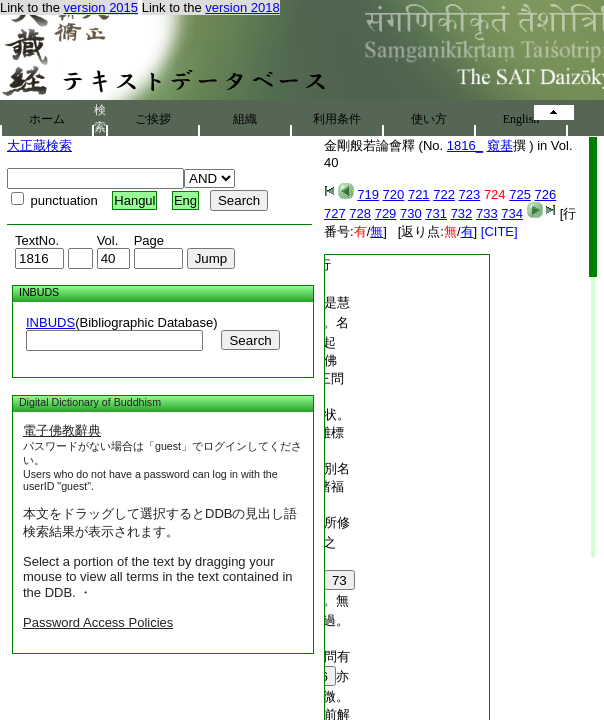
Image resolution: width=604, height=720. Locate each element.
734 (512, 213)
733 (487, 213)
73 (339, 580)
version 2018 (242, 7)
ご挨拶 (153, 119)
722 (444, 194)
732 (462, 213)
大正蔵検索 (39, 145)
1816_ (465, 145)
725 (520, 194)
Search (250, 340)
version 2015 (101, 7)
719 (368, 194)
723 (470, 194)
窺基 (500, 145)
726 (546, 194)
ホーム (47, 119)
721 (419, 194)
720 (394, 194)
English (521, 119)
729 (386, 213)
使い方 (429, 119)
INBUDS (50, 322)
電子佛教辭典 (62, 430)
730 (411, 213)
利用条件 (337, 119)
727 (335, 213)
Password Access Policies (98, 622)
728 (360, 213)
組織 (245, 119)
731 (436, 213)
